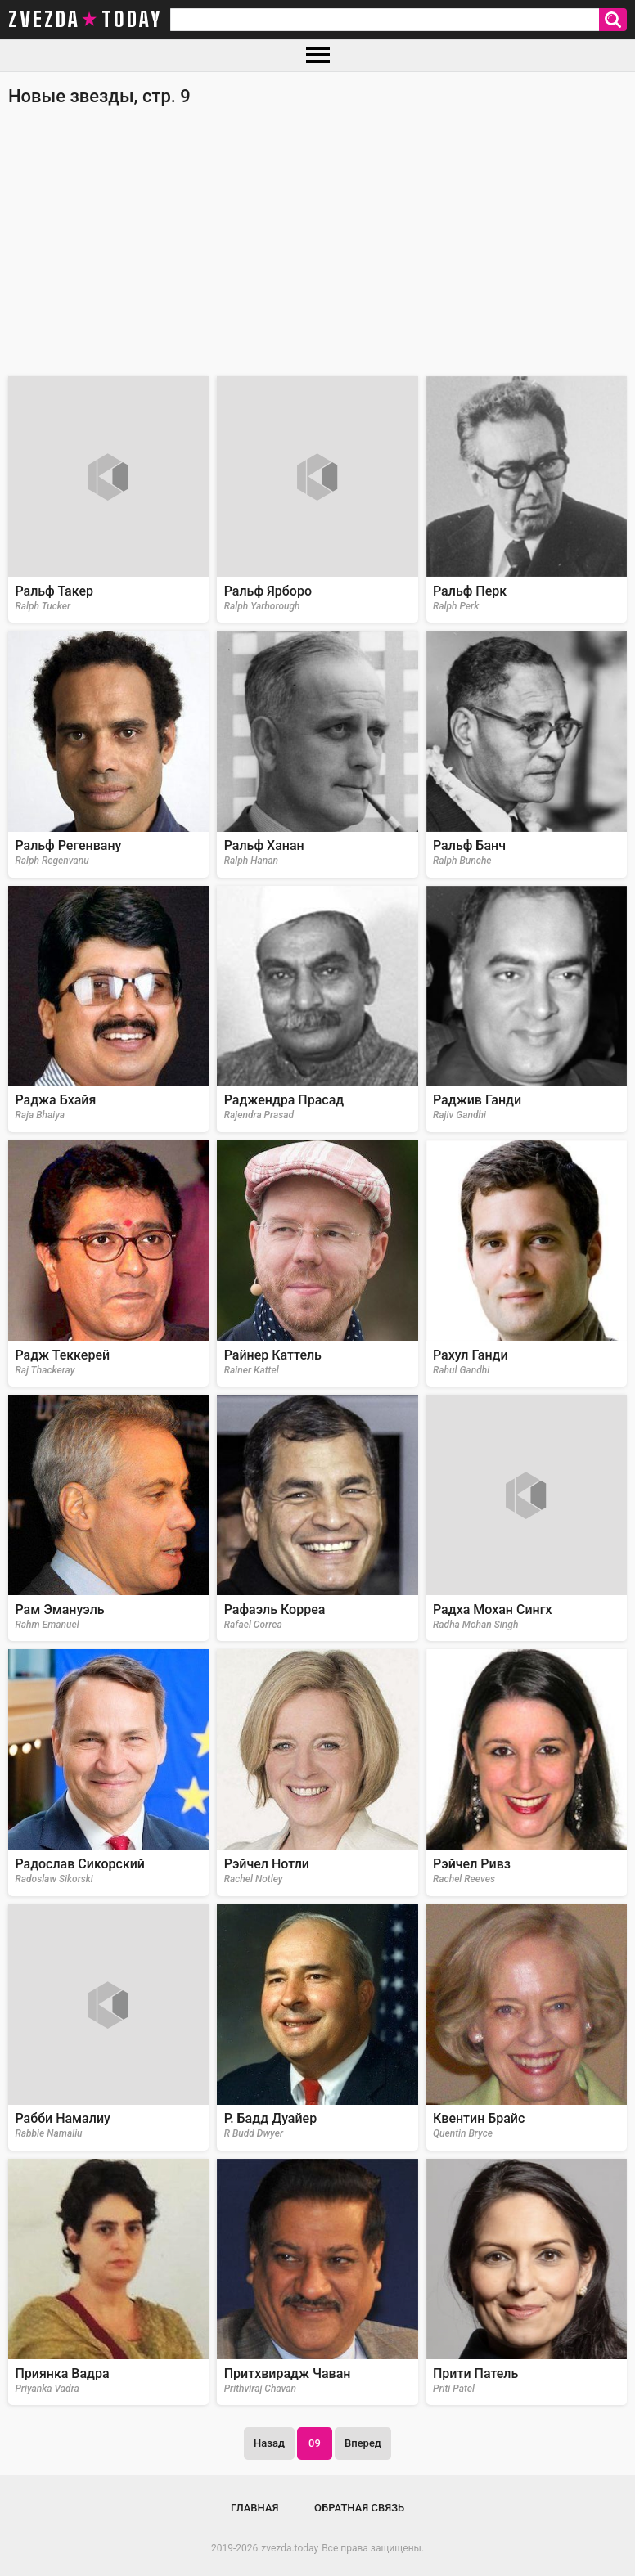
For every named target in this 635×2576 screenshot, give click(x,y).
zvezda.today (289, 2548)
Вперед (363, 2443)
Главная (255, 2508)
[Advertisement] (317, 249)
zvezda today (85, 19)
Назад (269, 2443)
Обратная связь (359, 2508)
